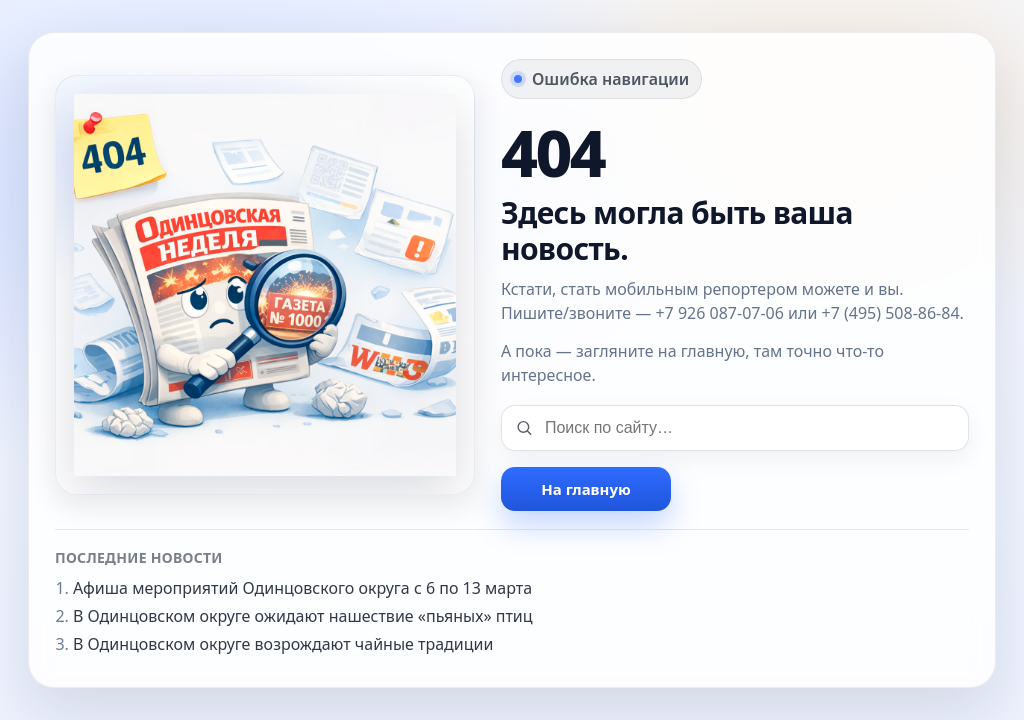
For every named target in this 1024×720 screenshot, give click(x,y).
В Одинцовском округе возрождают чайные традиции (283, 644)
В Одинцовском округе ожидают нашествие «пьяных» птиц (303, 616)
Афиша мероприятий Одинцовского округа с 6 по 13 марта (302, 588)
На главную (585, 489)
